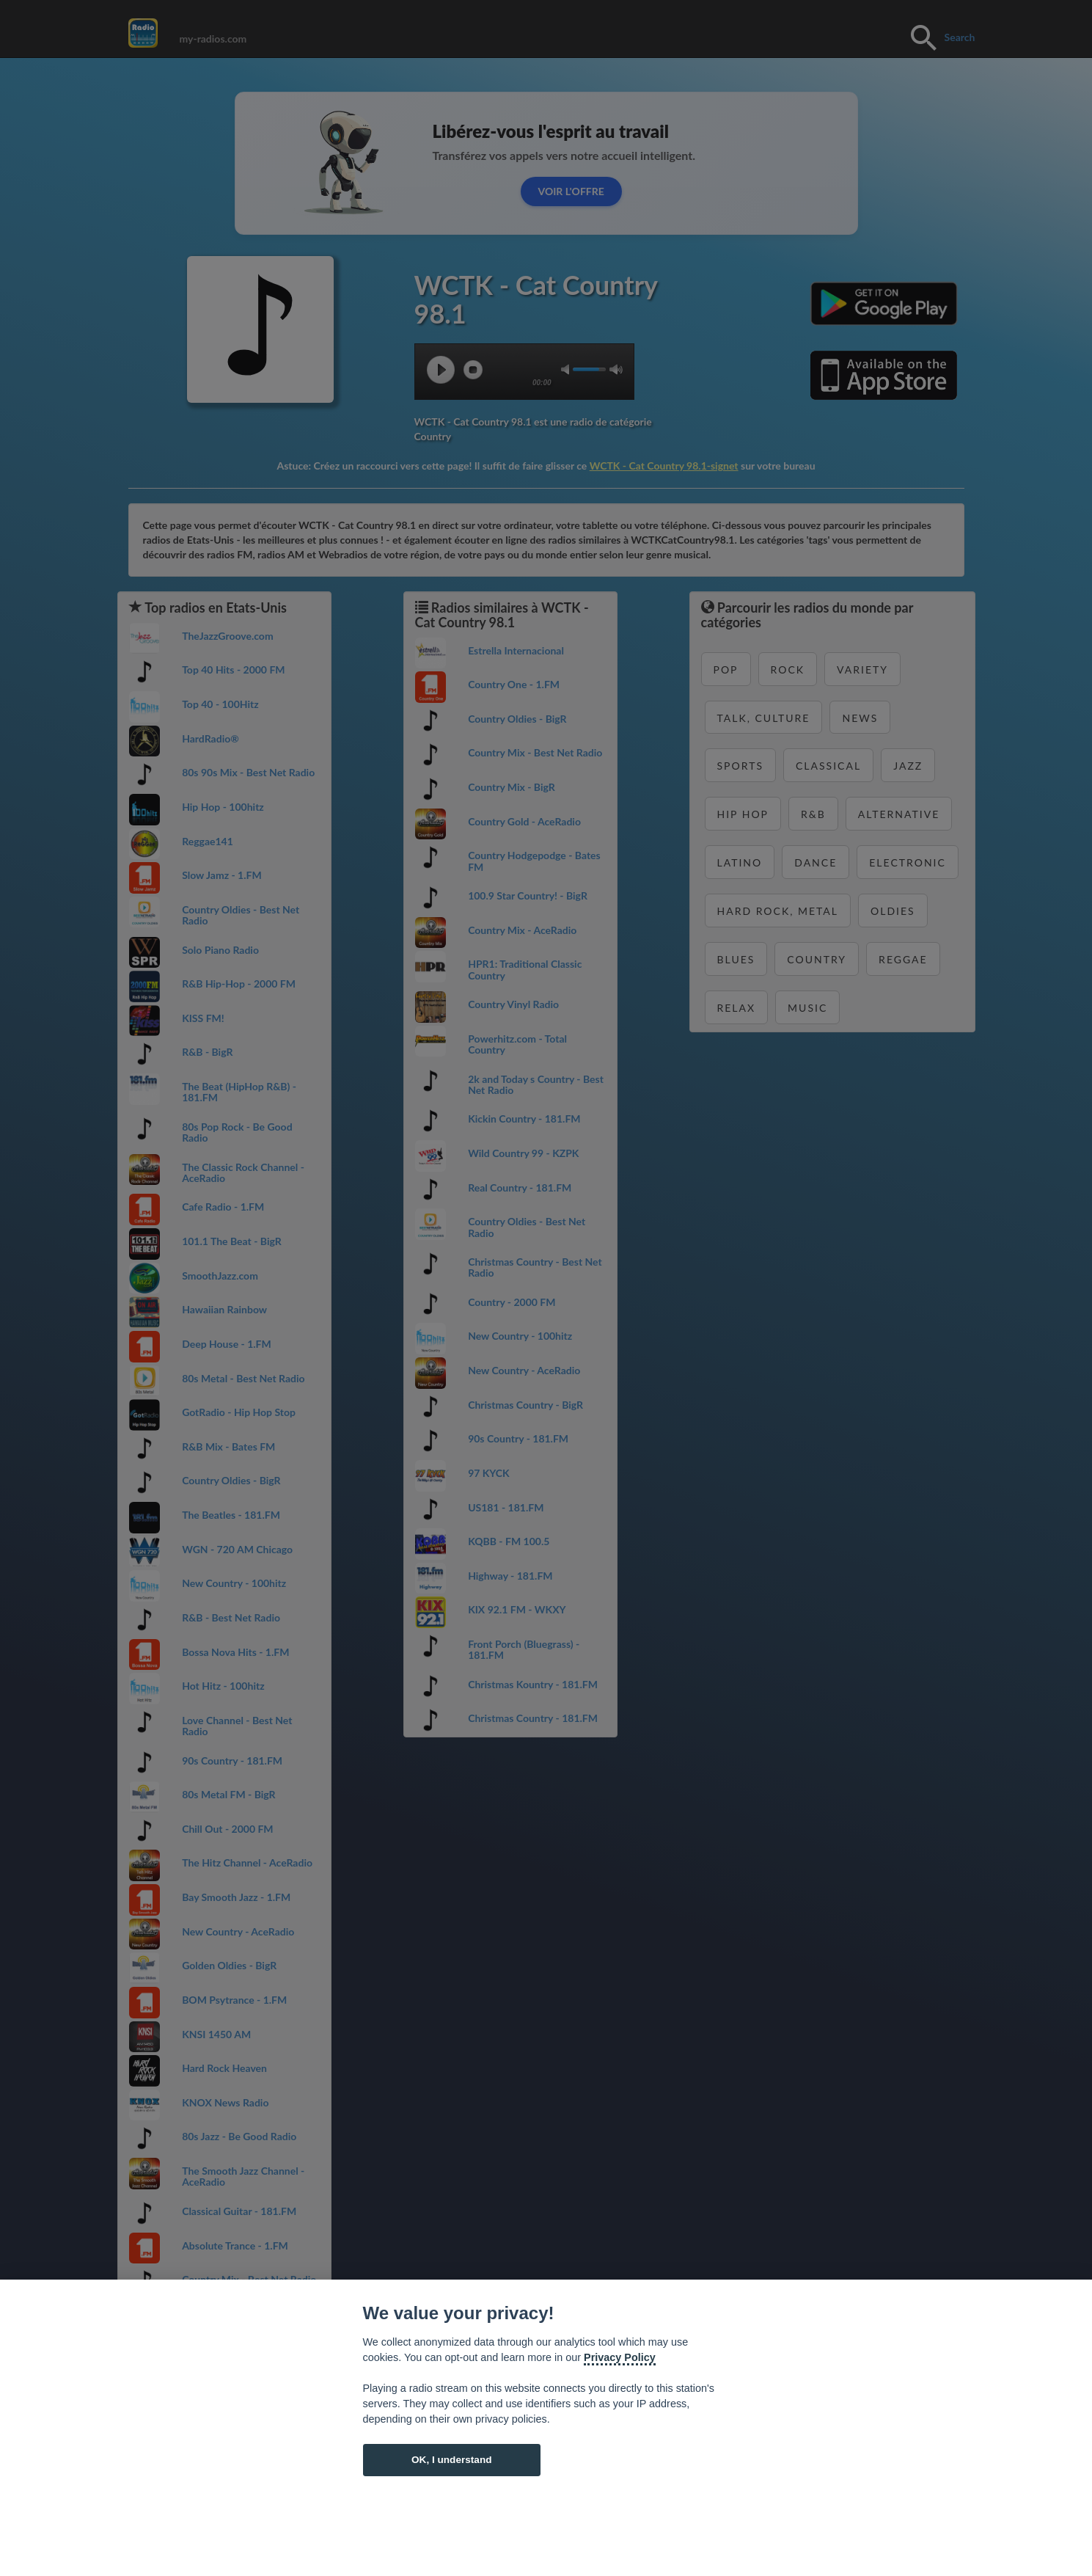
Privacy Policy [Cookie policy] (620, 2357)
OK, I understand (451, 2459)
